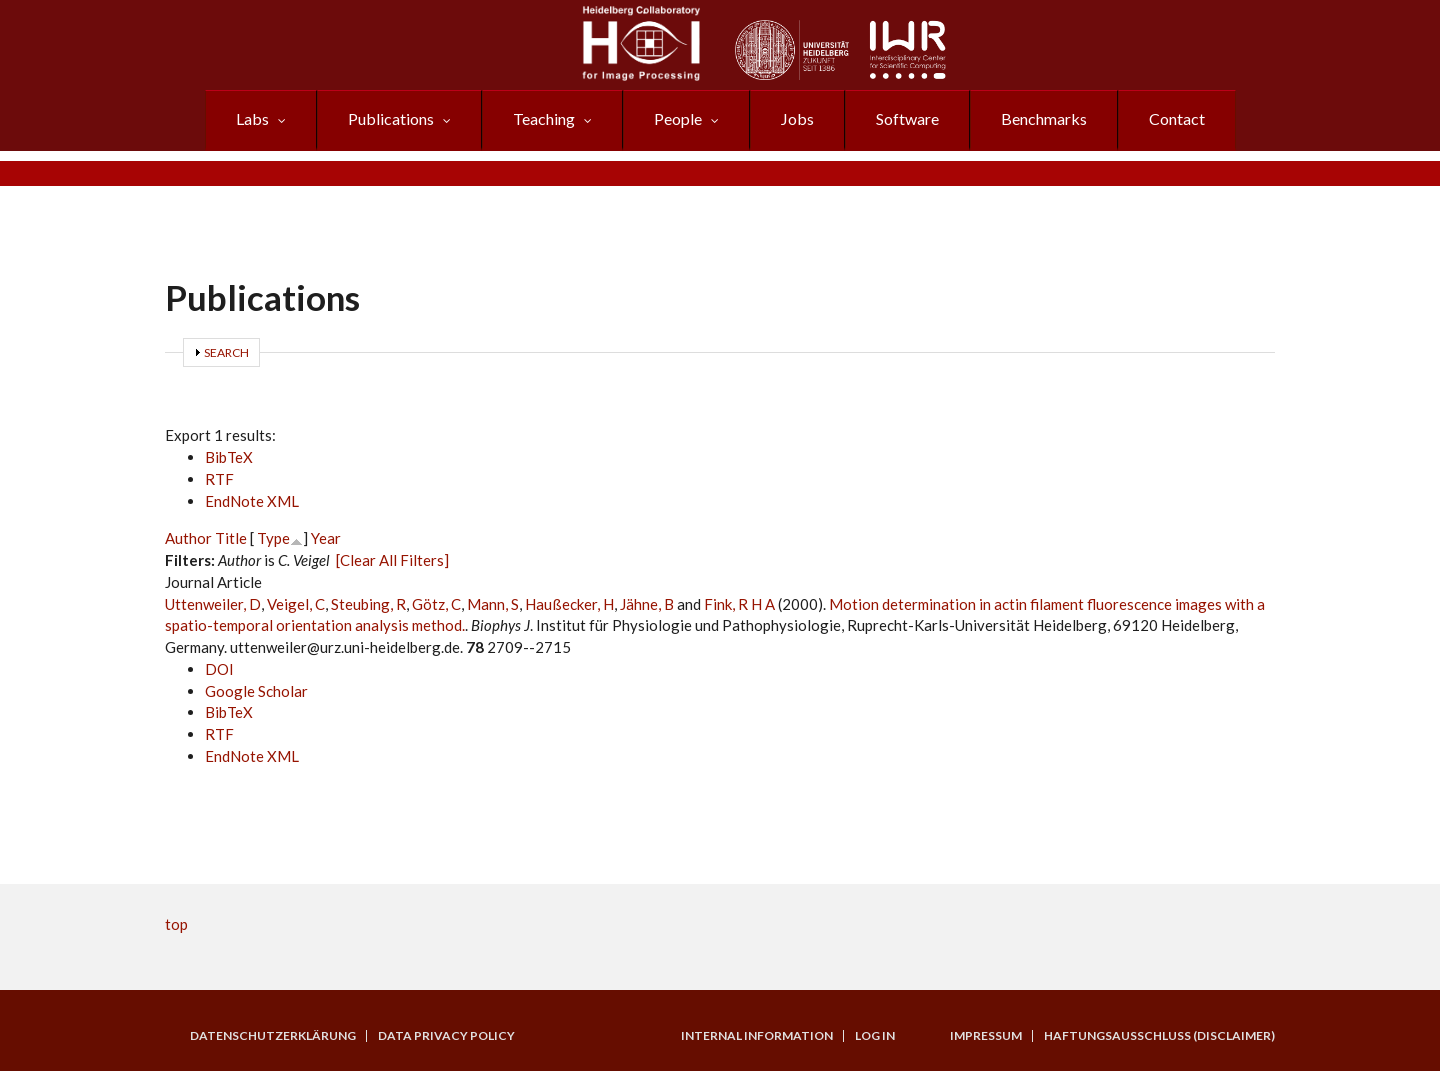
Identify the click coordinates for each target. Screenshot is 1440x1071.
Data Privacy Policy (446, 1036)
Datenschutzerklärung (273, 1036)
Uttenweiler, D (213, 604)
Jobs (797, 118)
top (176, 924)
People (678, 118)
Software (907, 118)
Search (226, 352)
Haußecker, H (569, 604)
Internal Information (757, 1036)
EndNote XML (252, 501)
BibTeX (229, 457)
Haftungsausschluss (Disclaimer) (1159, 1036)
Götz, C (436, 604)
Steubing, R (368, 604)
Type (273, 538)
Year (326, 538)
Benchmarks (1044, 118)
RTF (219, 479)
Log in (875, 1036)
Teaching (544, 118)
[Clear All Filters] (392, 560)
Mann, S (493, 604)
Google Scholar (256, 691)
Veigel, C (296, 604)
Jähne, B (647, 604)
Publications (391, 118)
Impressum (986, 1036)
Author (188, 538)
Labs (252, 118)
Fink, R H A (739, 604)
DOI (219, 669)
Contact (1177, 118)
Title (231, 538)
